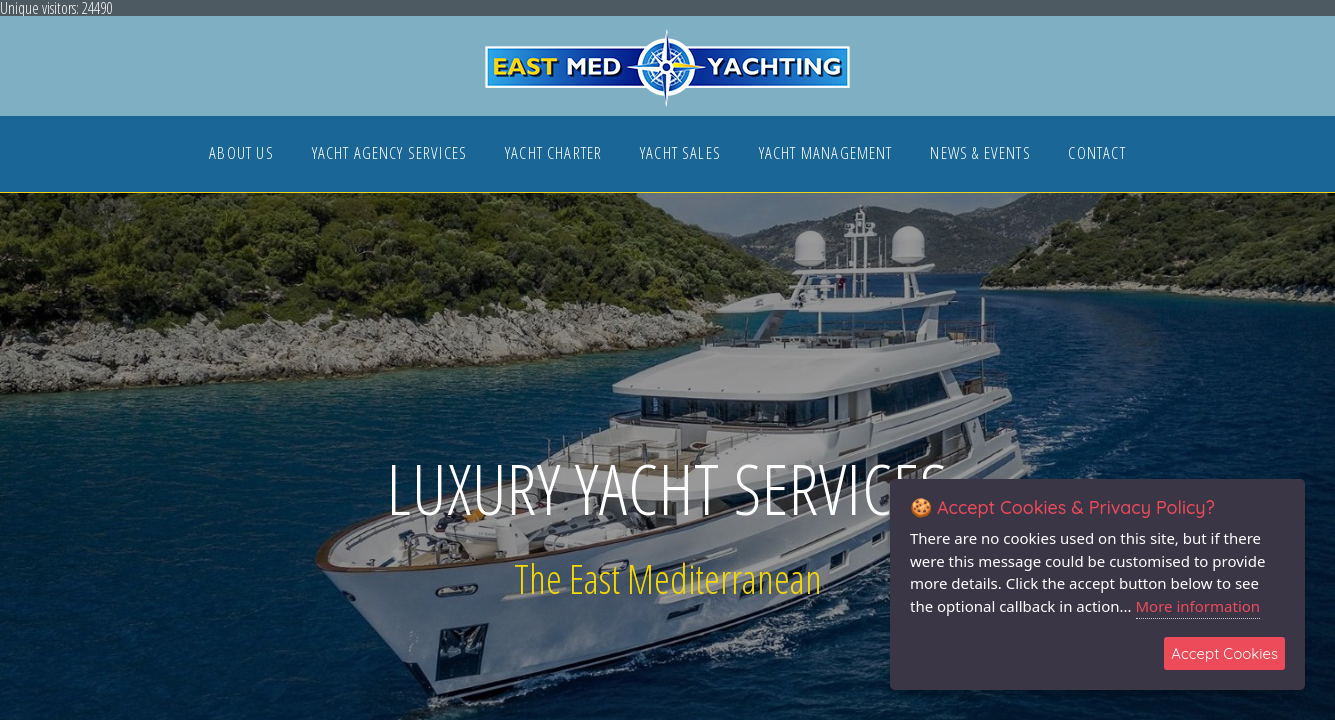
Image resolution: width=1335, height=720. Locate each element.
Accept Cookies (1224, 653)
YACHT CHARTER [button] (553, 154)
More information (1198, 606)
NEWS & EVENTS (980, 154)
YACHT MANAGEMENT (826, 154)
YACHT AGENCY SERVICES (390, 154)
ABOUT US (241, 154)
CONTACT (1096, 154)
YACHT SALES (680, 154)
